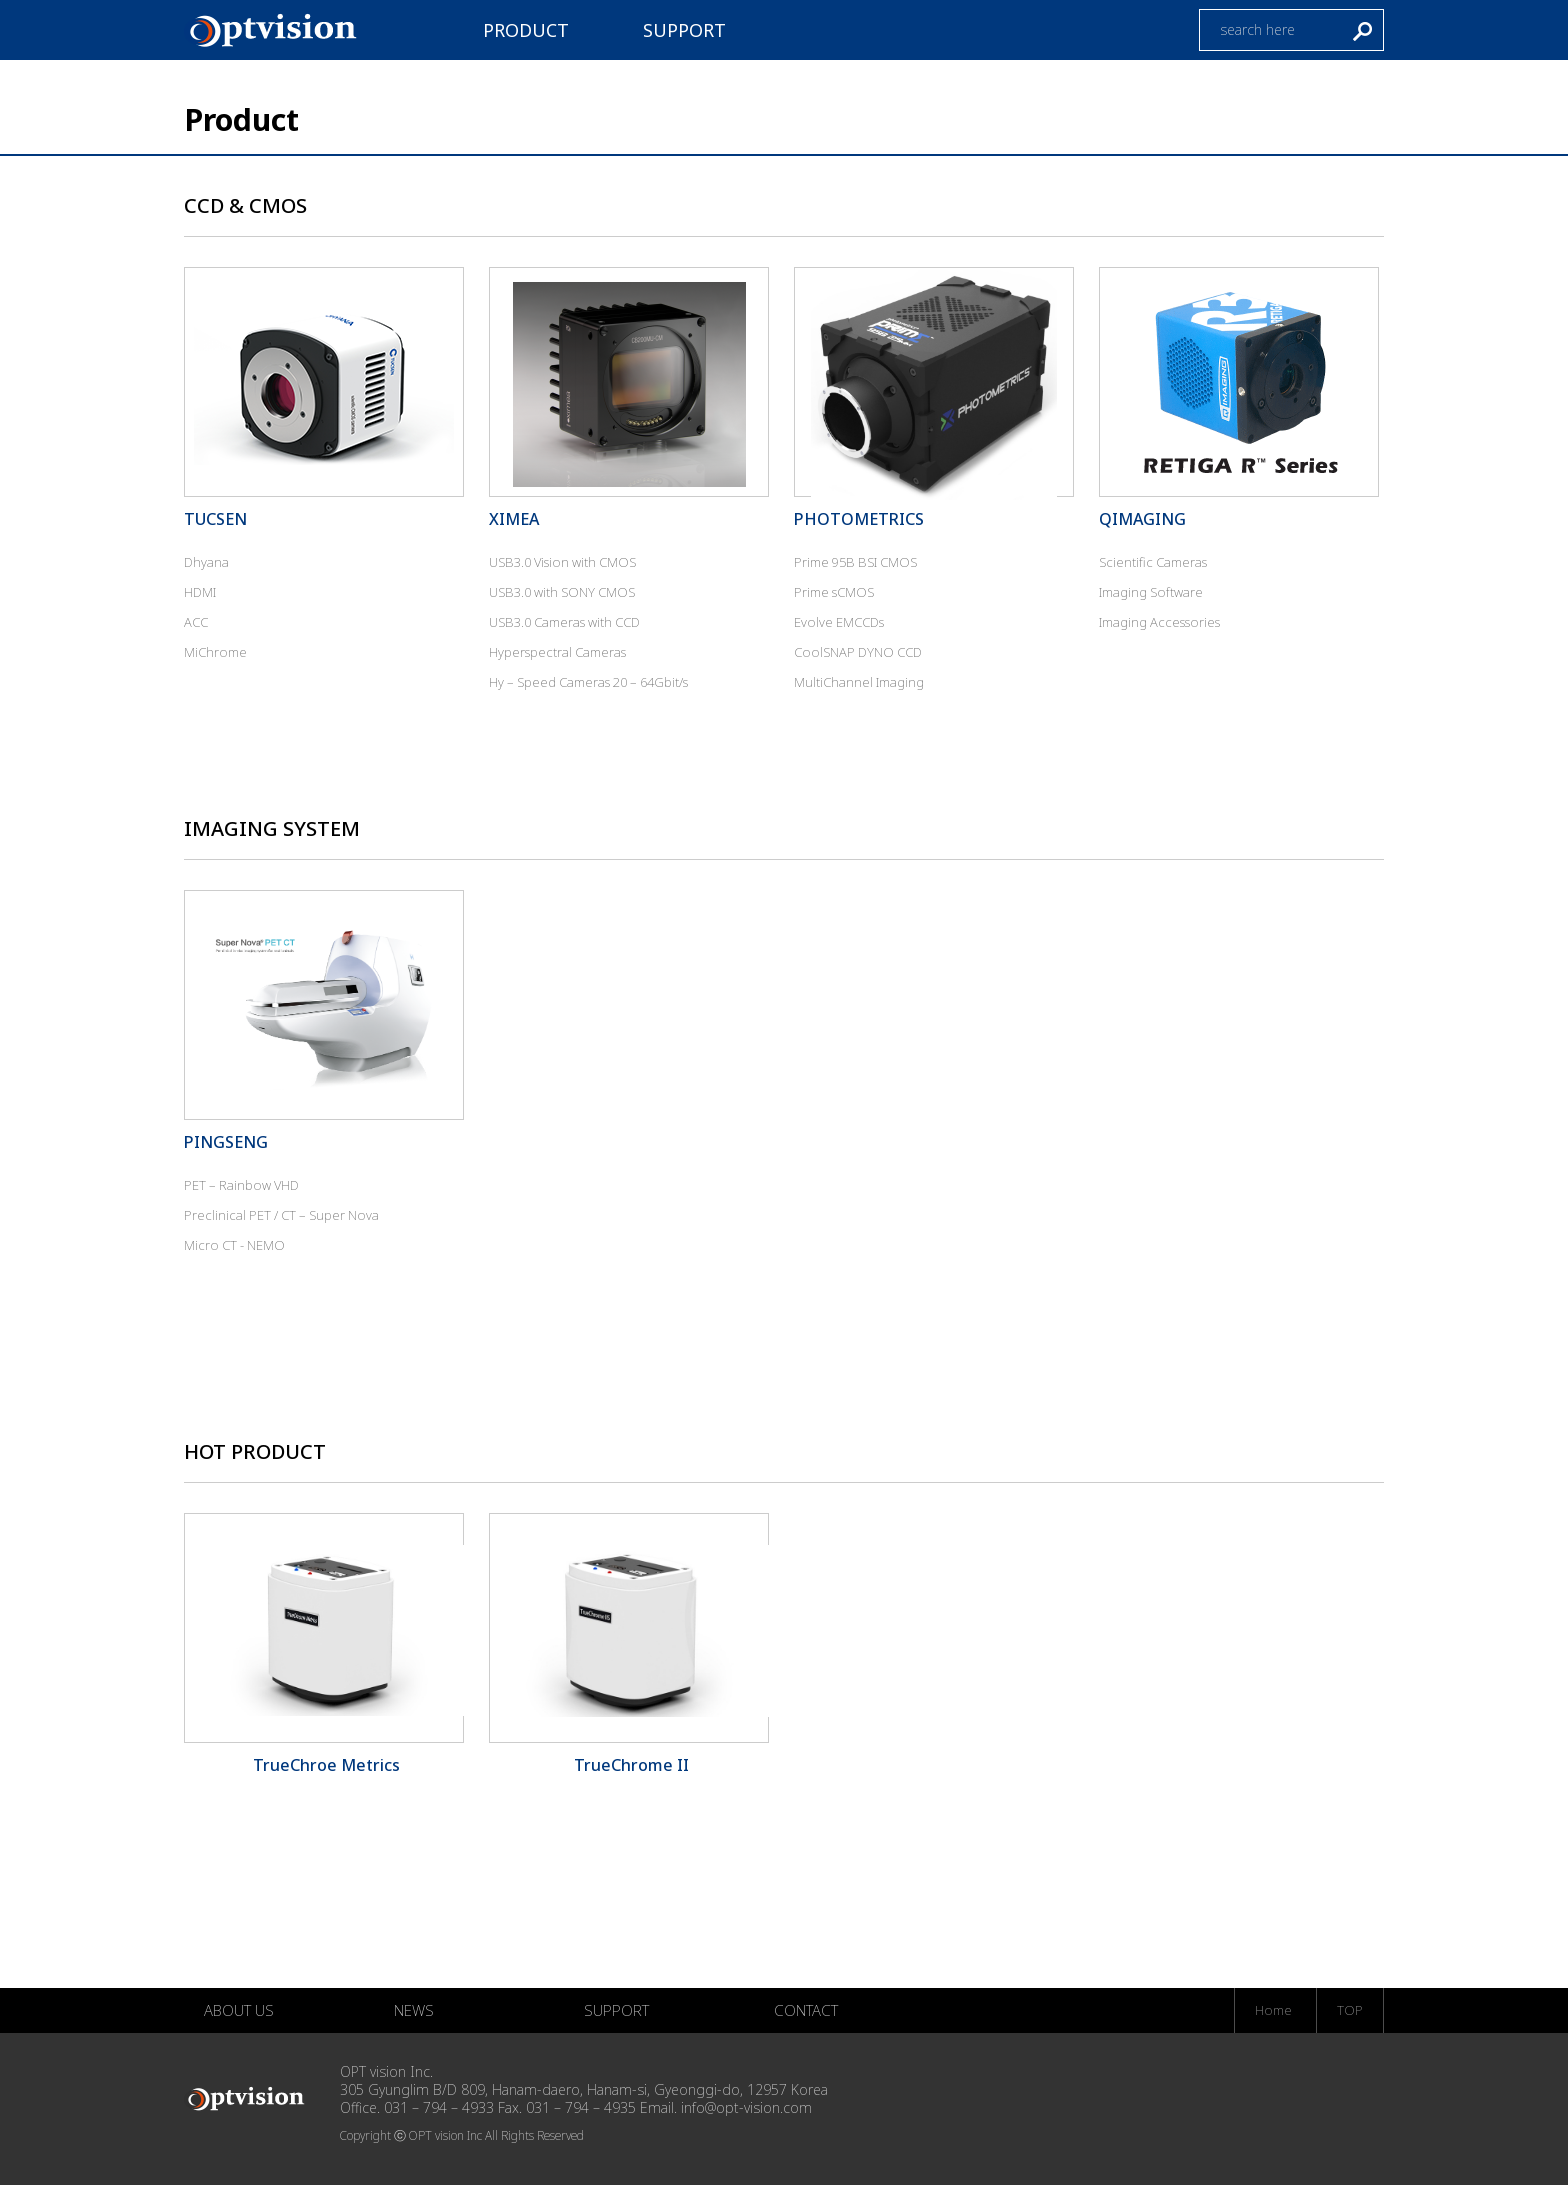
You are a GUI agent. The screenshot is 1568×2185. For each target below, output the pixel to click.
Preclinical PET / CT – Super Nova (281, 1215)
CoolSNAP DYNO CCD (858, 652)
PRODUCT (526, 30)
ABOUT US (239, 2010)
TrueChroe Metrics (326, 1765)
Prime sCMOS (834, 592)
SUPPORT (684, 30)
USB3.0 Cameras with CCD (564, 622)
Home (1273, 2010)
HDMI (200, 592)
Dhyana (206, 562)
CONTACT (806, 2010)
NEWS (414, 2010)
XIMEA (514, 519)
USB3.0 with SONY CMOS (562, 592)
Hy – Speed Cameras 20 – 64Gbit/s (588, 682)
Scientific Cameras (1153, 562)
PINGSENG (226, 1142)
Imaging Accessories (1159, 622)
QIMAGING (1142, 519)
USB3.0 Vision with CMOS (562, 562)
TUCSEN (215, 519)
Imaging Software (1151, 592)
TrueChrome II (631, 1765)
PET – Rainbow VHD (241, 1185)
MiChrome (215, 652)
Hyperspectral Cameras (557, 652)
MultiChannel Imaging (859, 682)
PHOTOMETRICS (859, 519)
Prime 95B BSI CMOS (855, 562)
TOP (1350, 2010)
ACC (196, 622)
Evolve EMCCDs (839, 622)
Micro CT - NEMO (234, 1245)
